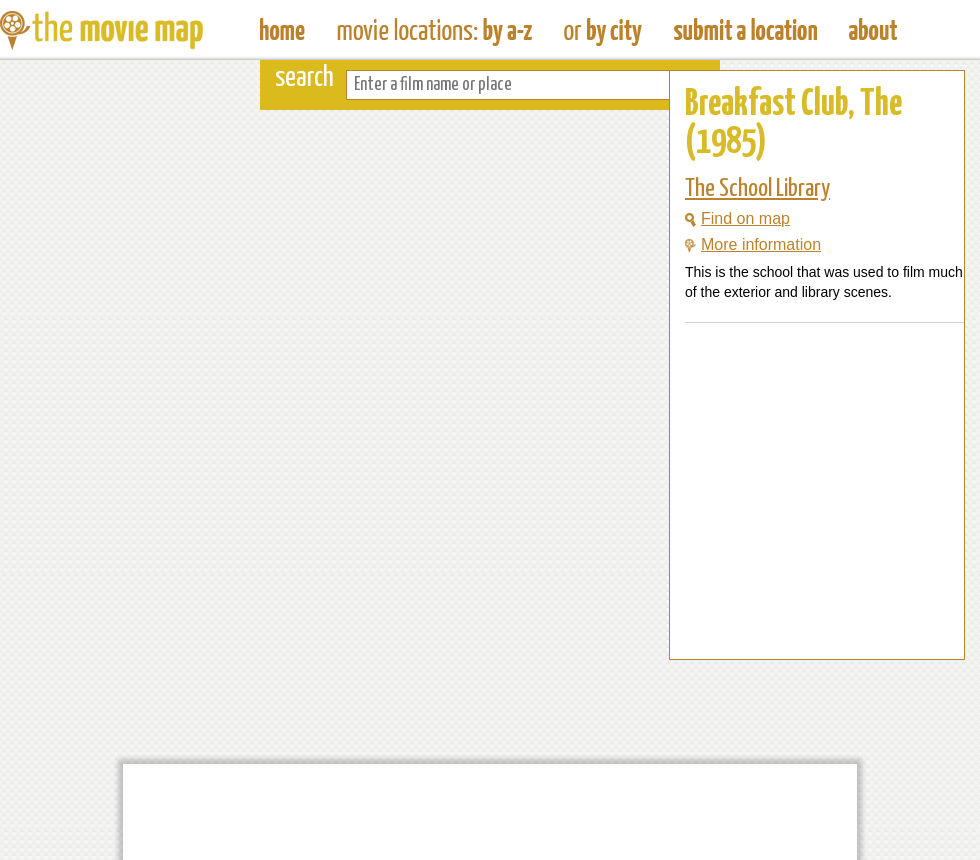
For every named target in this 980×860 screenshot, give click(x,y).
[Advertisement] (801, 621)
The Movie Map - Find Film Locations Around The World (282, 30)
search (304, 78)
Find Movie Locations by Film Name (434, 30)
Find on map (737, 218)
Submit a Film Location (745, 30)
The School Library (757, 189)
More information (753, 244)
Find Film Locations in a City (603, 30)
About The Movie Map (873, 30)
